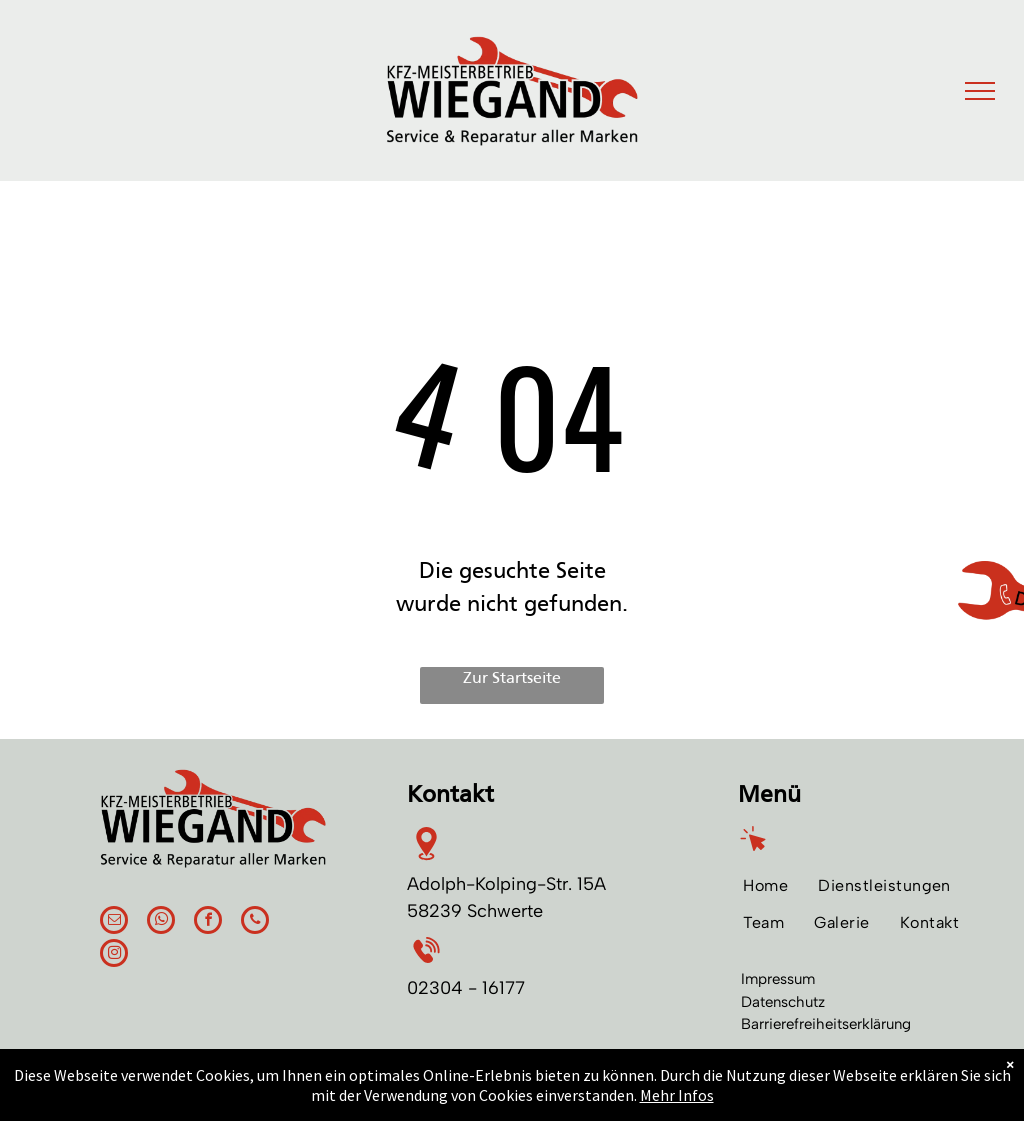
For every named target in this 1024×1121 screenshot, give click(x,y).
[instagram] (114, 955)
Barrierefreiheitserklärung (826, 1024)
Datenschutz (783, 1002)
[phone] (255, 922)
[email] (114, 922)
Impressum (778, 979)
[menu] (980, 91)
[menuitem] (765, 885)
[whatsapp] (161, 922)
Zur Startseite (512, 678)
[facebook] (208, 922)
